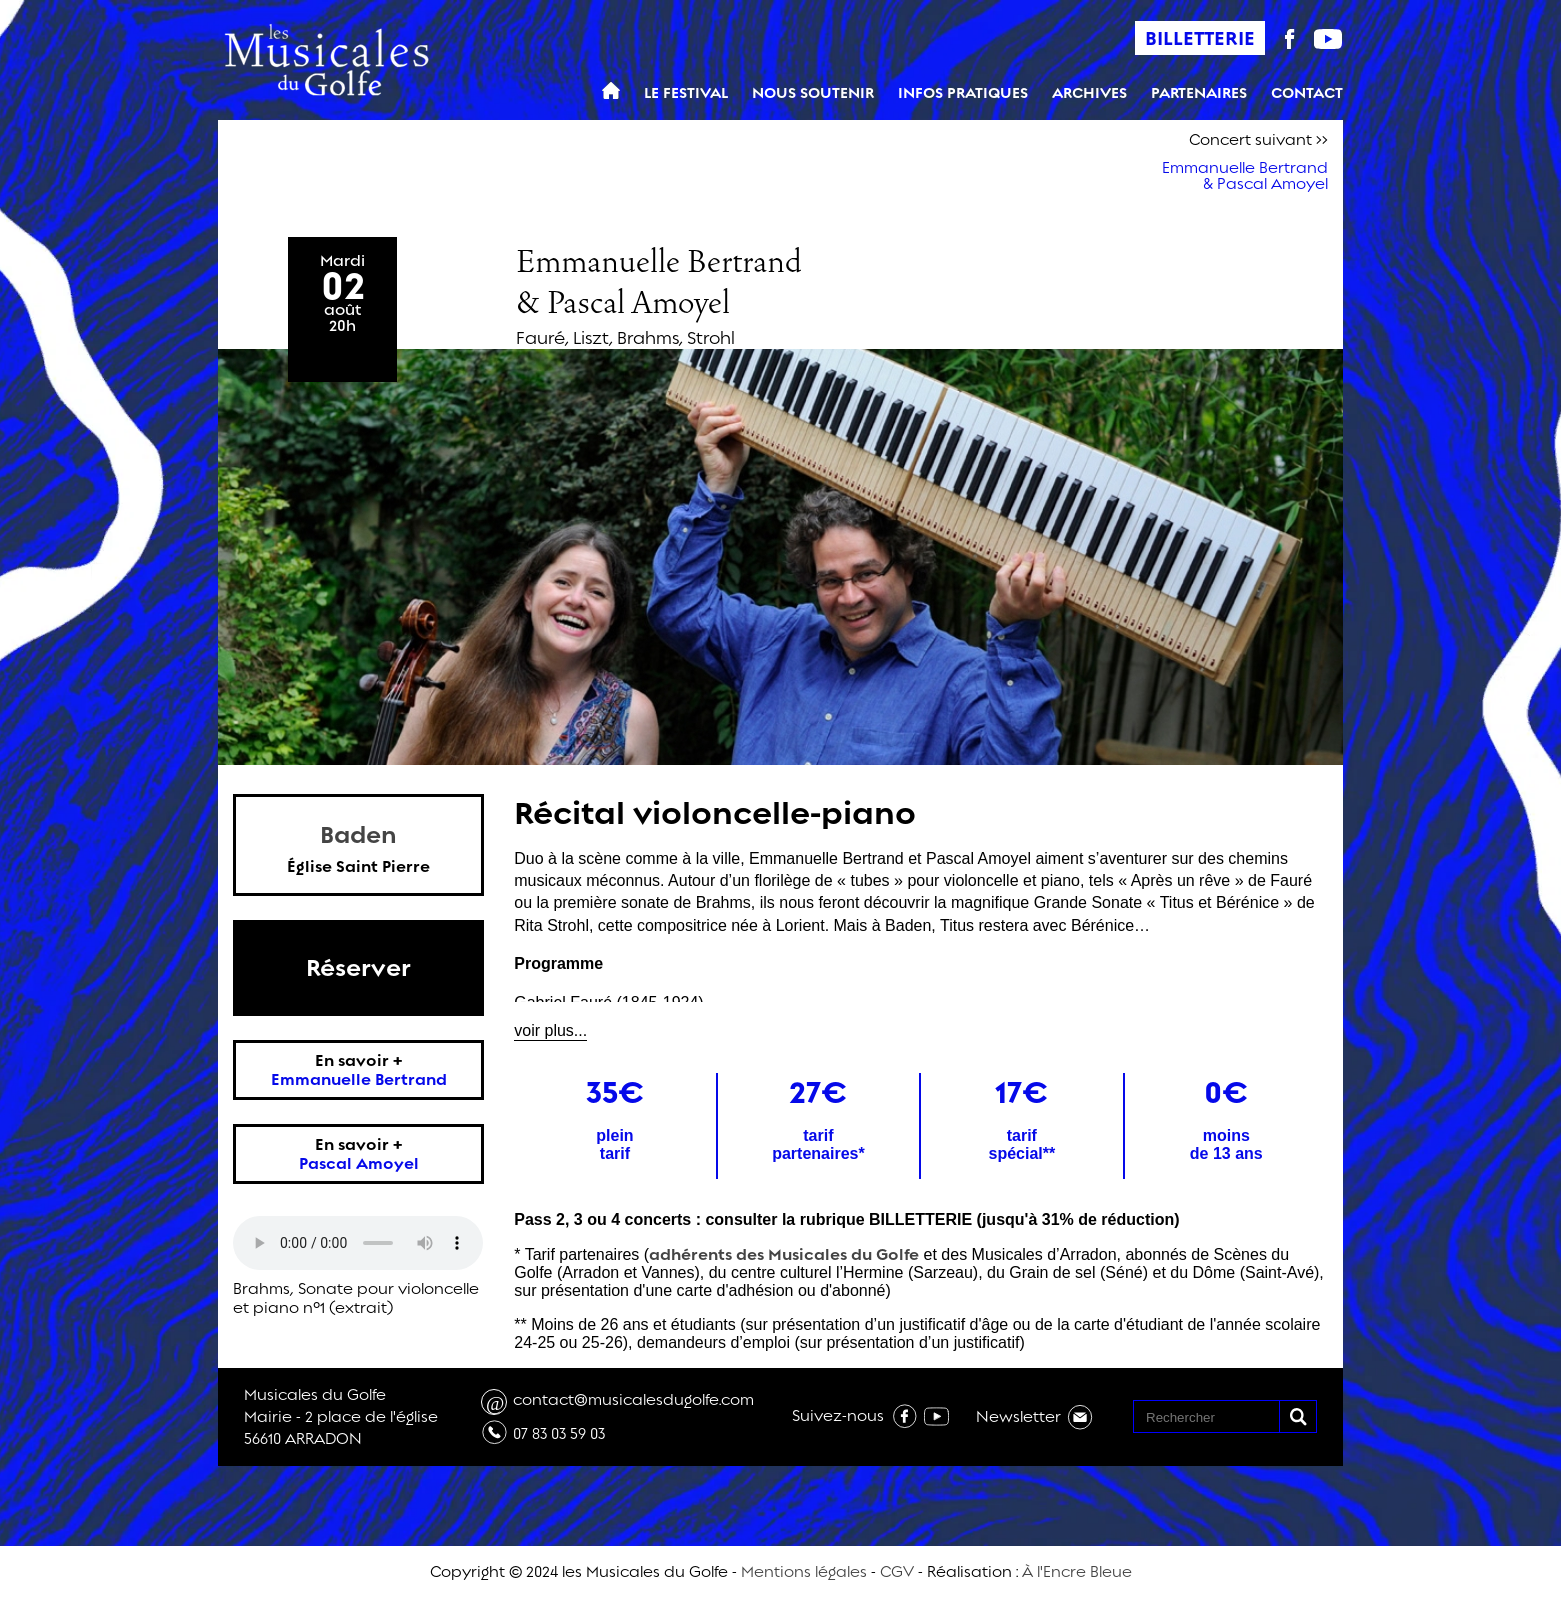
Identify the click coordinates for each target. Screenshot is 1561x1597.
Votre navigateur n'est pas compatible (358, 1243)
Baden (358, 835)
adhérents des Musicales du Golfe (784, 1254)
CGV (897, 1571)
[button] (1297, 1416)
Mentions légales (804, 1571)
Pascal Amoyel (359, 1163)
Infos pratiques (963, 93)
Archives (1089, 93)
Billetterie (1200, 38)
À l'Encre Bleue (1077, 1571)
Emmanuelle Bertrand (359, 1079)
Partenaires (1199, 93)
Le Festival (686, 93)
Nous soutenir (813, 93)
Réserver (358, 968)
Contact (1307, 93)
